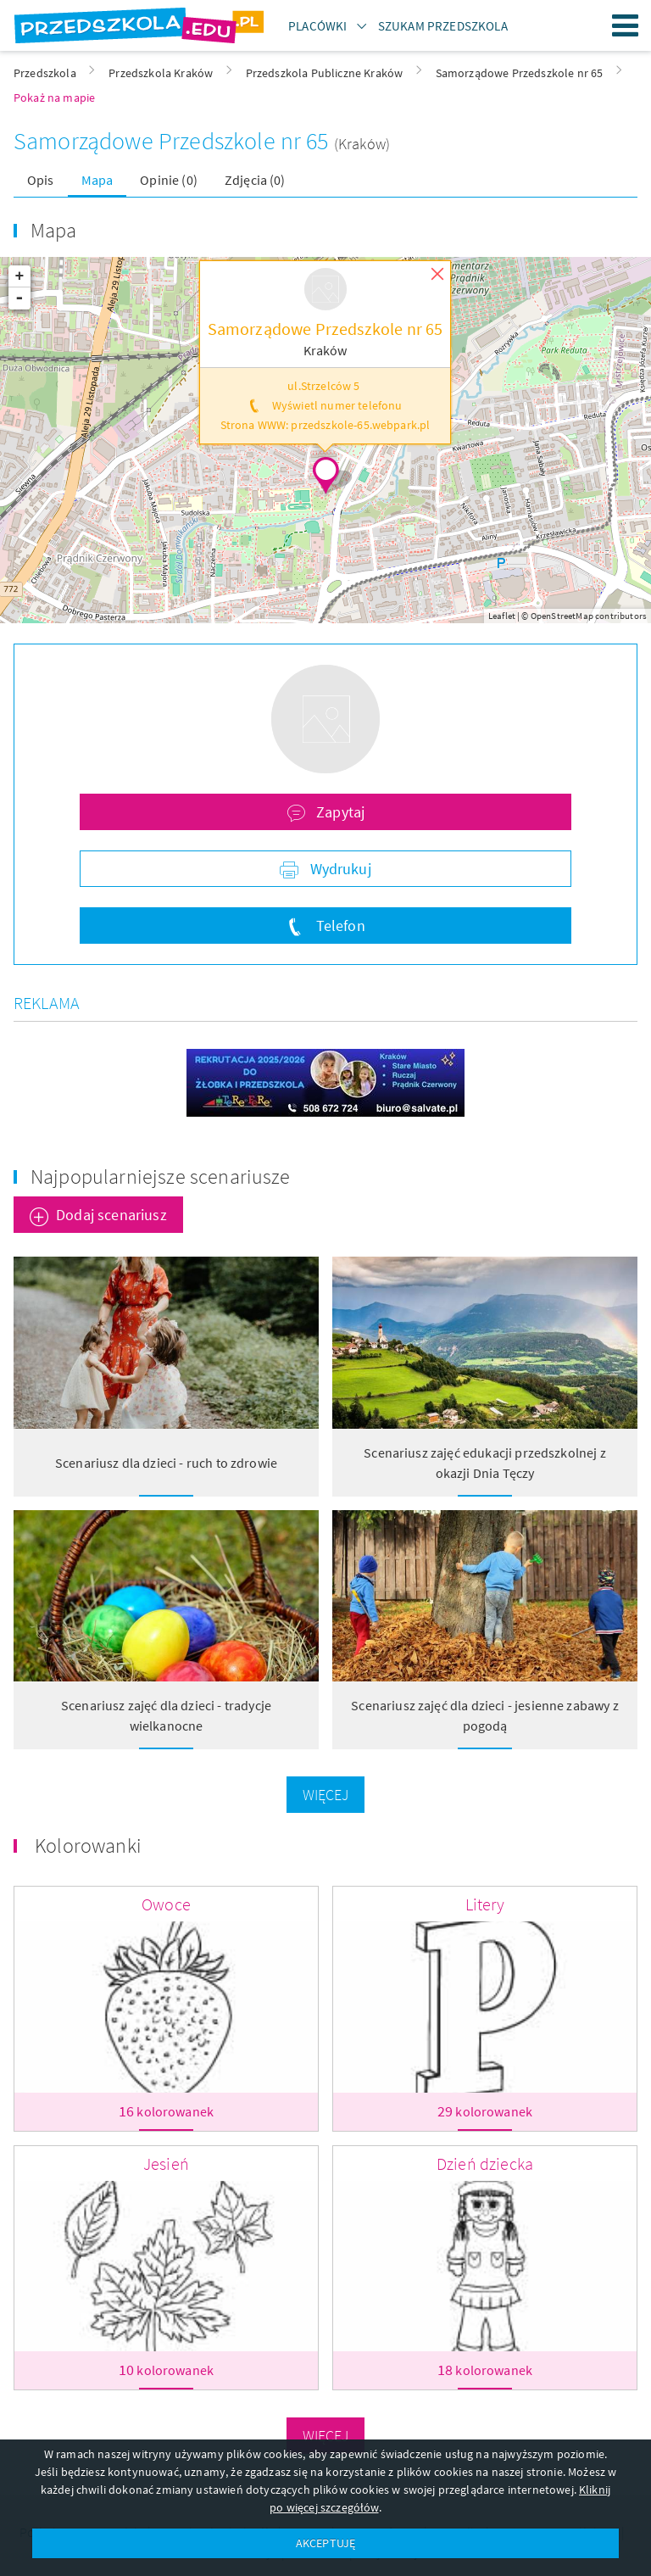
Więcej (326, 1794)
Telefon (338, 925)
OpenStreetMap (562, 616)
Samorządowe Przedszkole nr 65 (174, 140)
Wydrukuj (338, 868)
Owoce (166, 1904)
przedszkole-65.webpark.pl (360, 425)
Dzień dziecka (485, 2163)
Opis (40, 179)
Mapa (97, 179)
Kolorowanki (88, 1845)
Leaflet (501, 616)
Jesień (166, 2163)
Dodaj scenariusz (111, 1214)
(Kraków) (362, 143)
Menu (625, 25)
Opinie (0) (169, 179)
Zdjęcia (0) (255, 179)
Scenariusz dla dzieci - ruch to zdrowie (166, 1462)
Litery (485, 1904)
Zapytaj (338, 812)
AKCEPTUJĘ (325, 2543)
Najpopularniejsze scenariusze (161, 1176)
